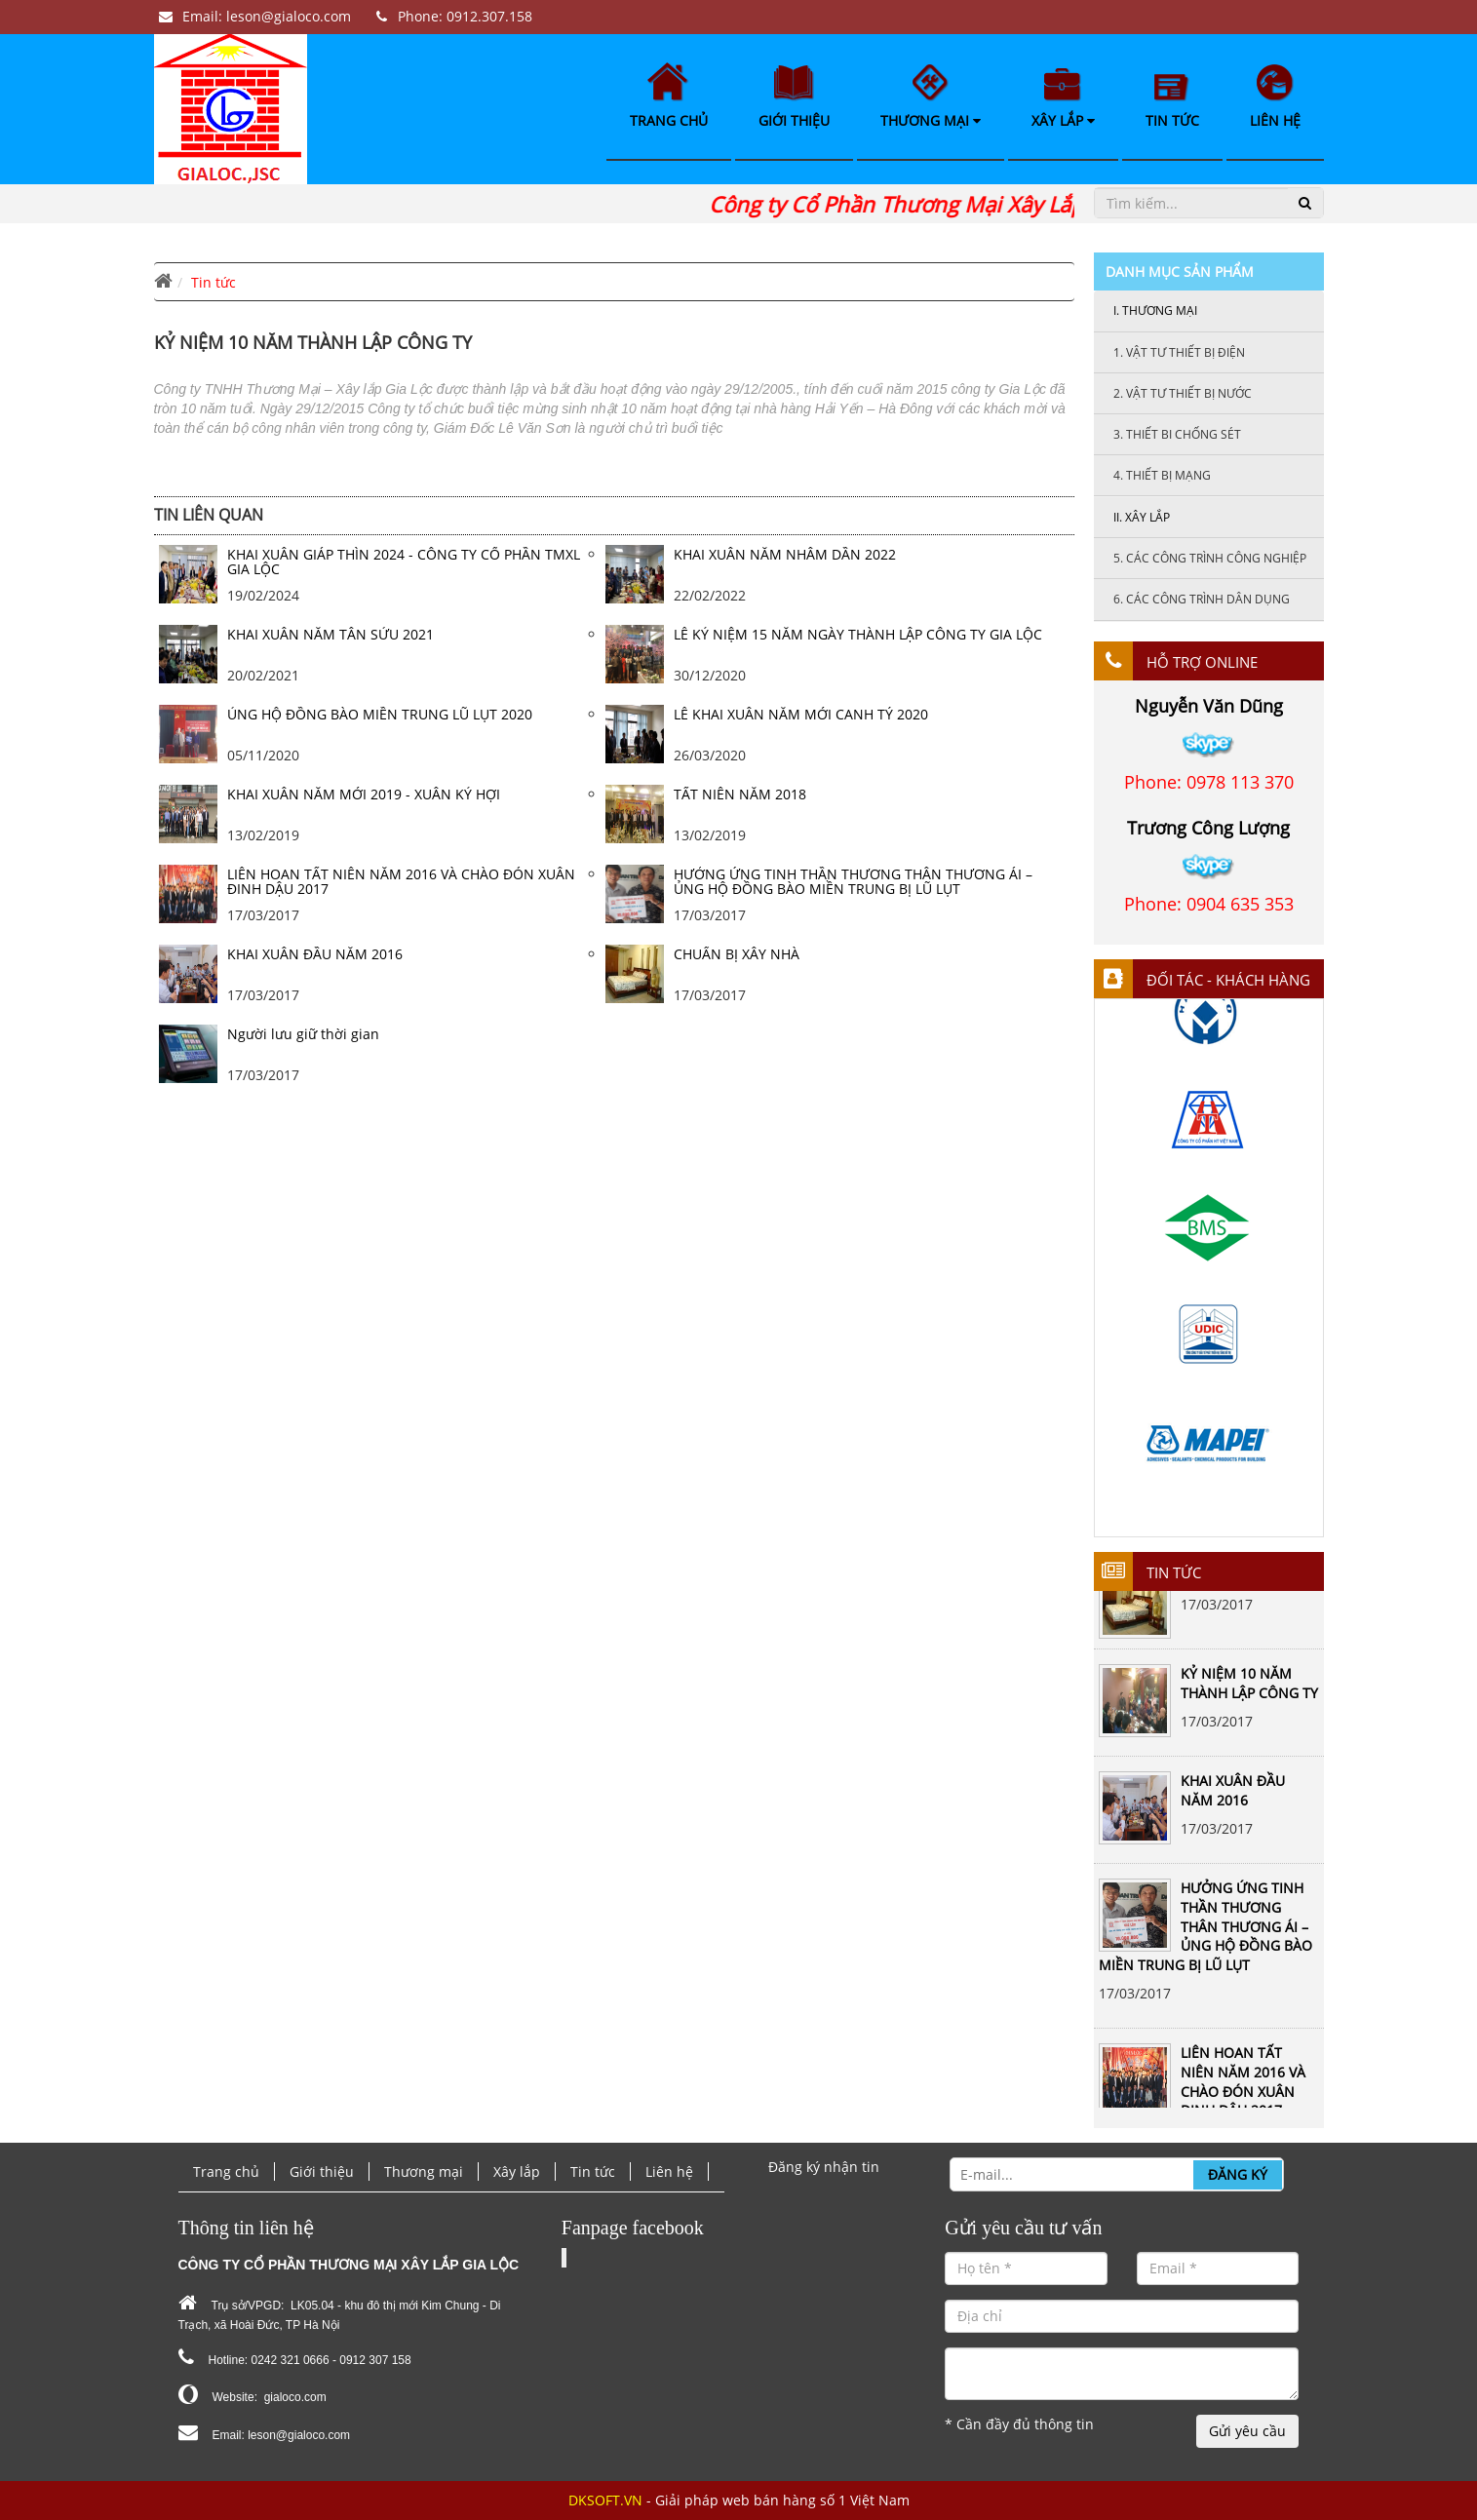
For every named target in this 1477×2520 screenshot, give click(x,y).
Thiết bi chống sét (1177, 434)
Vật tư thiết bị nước (1182, 393)
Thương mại (930, 97)
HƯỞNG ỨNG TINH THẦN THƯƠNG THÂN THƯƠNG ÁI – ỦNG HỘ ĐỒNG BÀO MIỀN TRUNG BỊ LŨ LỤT (1205, 1934)
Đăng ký (1237, 2174)
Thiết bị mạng (1162, 475)
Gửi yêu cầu (1247, 2431)
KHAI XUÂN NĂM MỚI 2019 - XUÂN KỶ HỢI (363, 794)
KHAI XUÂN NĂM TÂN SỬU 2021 (330, 634)
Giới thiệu (794, 97)
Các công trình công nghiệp (1209, 558)
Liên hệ (1275, 97)
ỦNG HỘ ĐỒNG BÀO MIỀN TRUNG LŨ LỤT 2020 (379, 714)
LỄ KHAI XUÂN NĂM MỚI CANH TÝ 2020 (801, 714)
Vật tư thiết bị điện (1179, 352)
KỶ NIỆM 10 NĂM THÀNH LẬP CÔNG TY (1249, 1692)
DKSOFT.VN (605, 2500)
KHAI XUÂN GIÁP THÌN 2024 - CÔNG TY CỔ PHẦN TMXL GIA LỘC (403, 562)
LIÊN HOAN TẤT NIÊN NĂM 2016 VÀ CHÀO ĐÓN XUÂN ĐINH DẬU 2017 (1243, 2090)
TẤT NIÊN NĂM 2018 (740, 794)
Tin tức (1172, 102)
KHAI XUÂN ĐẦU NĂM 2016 (1233, 1799)
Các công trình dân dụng (1201, 599)
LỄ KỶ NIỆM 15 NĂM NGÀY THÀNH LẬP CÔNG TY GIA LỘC (858, 634)
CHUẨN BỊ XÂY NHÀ (736, 954)
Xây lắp (1063, 99)
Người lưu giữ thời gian (303, 1034)
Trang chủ (669, 96)
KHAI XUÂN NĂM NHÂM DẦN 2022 (785, 554)
